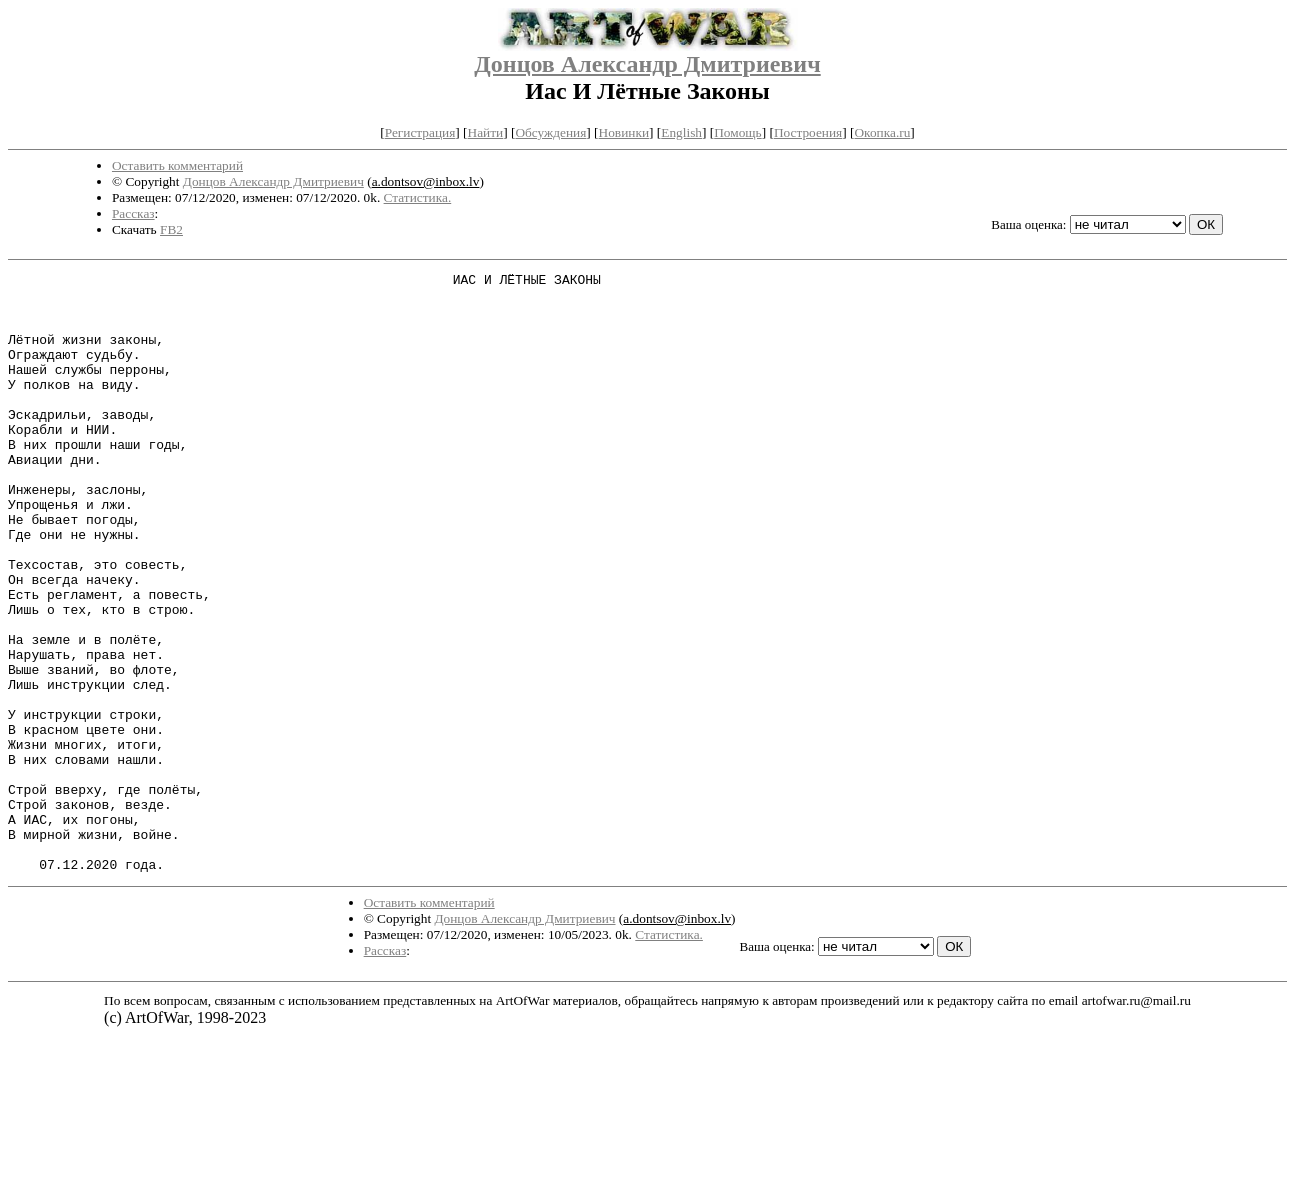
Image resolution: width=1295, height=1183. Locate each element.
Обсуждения (550, 132)
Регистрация (420, 132)
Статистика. (418, 197)
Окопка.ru (882, 132)
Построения (808, 132)
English (681, 132)
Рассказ (133, 213)
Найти (486, 132)
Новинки (624, 132)
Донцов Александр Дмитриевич (647, 64)
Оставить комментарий (177, 165)
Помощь (737, 132)
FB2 (171, 229)
